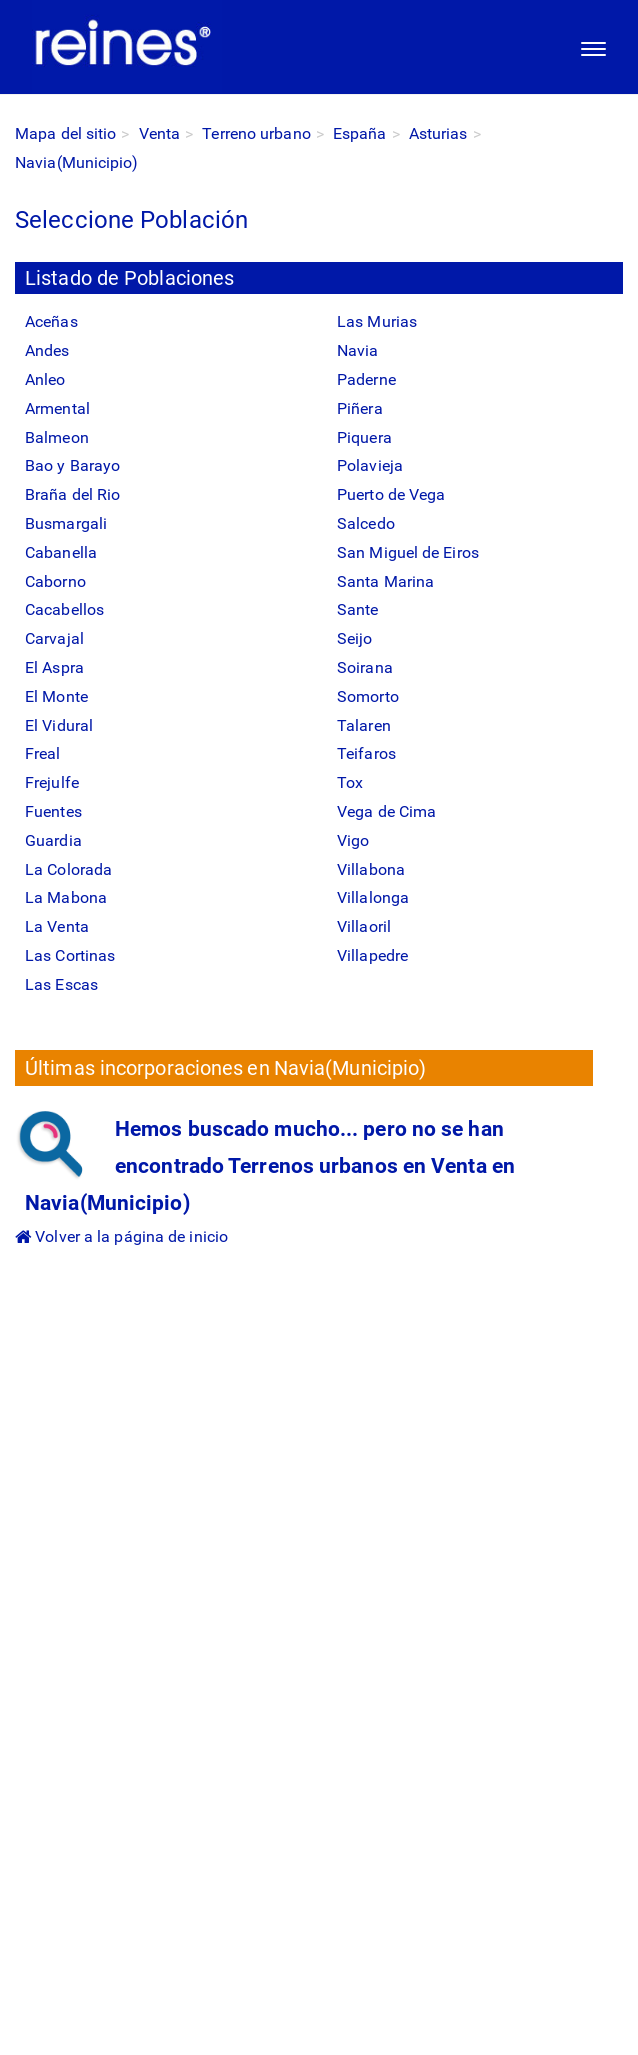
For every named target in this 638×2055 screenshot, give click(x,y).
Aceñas (51, 321)
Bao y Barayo (72, 465)
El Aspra (54, 667)
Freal (43, 753)
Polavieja (370, 465)
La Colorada (68, 869)
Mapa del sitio (65, 133)
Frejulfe (52, 782)
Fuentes (53, 811)
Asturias (438, 133)
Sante (358, 609)
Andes (47, 350)
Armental (57, 408)
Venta (160, 133)
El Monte (56, 696)
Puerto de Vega (391, 494)
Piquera (364, 437)
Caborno (55, 581)
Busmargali (66, 523)
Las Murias (377, 321)
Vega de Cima (386, 811)
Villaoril (364, 926)
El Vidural (59, 725)
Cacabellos (64, 609)
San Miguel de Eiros (408, 552)
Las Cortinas (70, 955)
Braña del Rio (72, 494)
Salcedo (366, 523)
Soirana (365, 667)
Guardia (53, 840)
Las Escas (61, 984)
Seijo (355, 638)
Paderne (366, 379)
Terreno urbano (256, 133)
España (360, 133)
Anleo (45, 379)
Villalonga (373, 897)
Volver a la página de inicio (121, 1237)
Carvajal (54, 638)
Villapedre (372, 955)
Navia (358, 350)
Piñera (360, 408)
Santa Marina (385, 581)
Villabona (371, 869)
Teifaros (366, 753)
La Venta (57, 926)
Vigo (353, 840)
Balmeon (57, 437)
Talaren (364, 725)
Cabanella (61, 552)
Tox (350, 782)
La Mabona (66, 897)
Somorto (368, 696)
